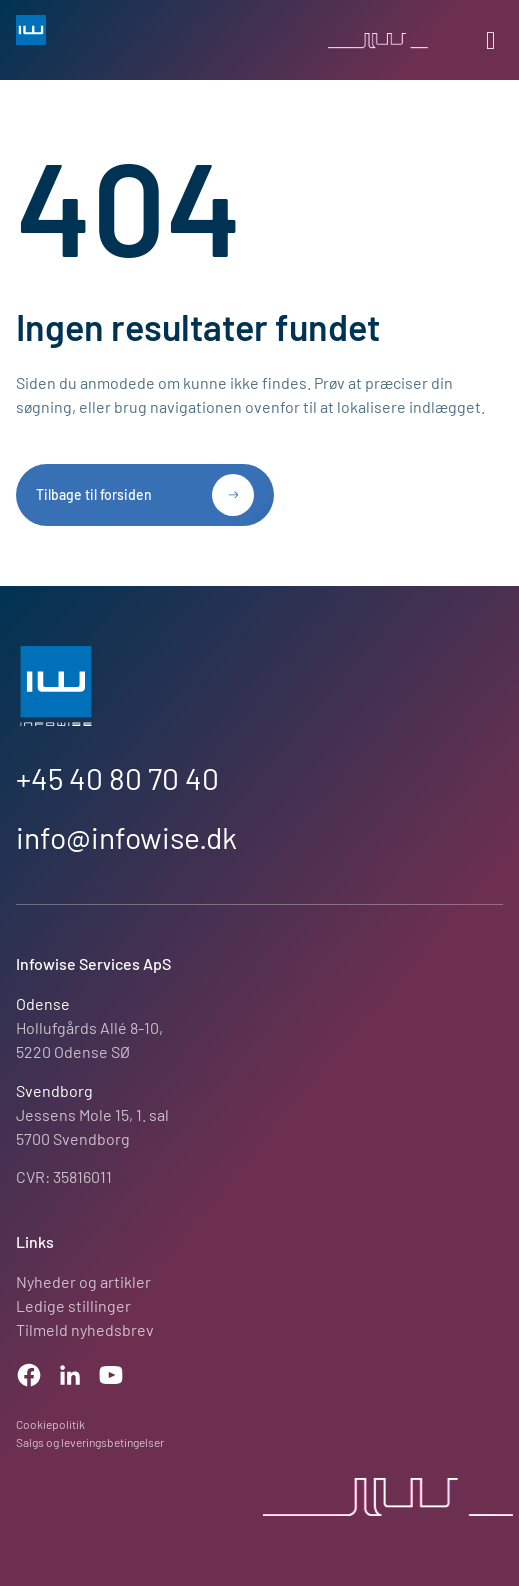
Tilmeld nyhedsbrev (85, 1329)
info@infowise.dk (126, 837)
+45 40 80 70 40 (117, 778)
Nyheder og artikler (83, 1281)
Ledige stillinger (73, 1305)
